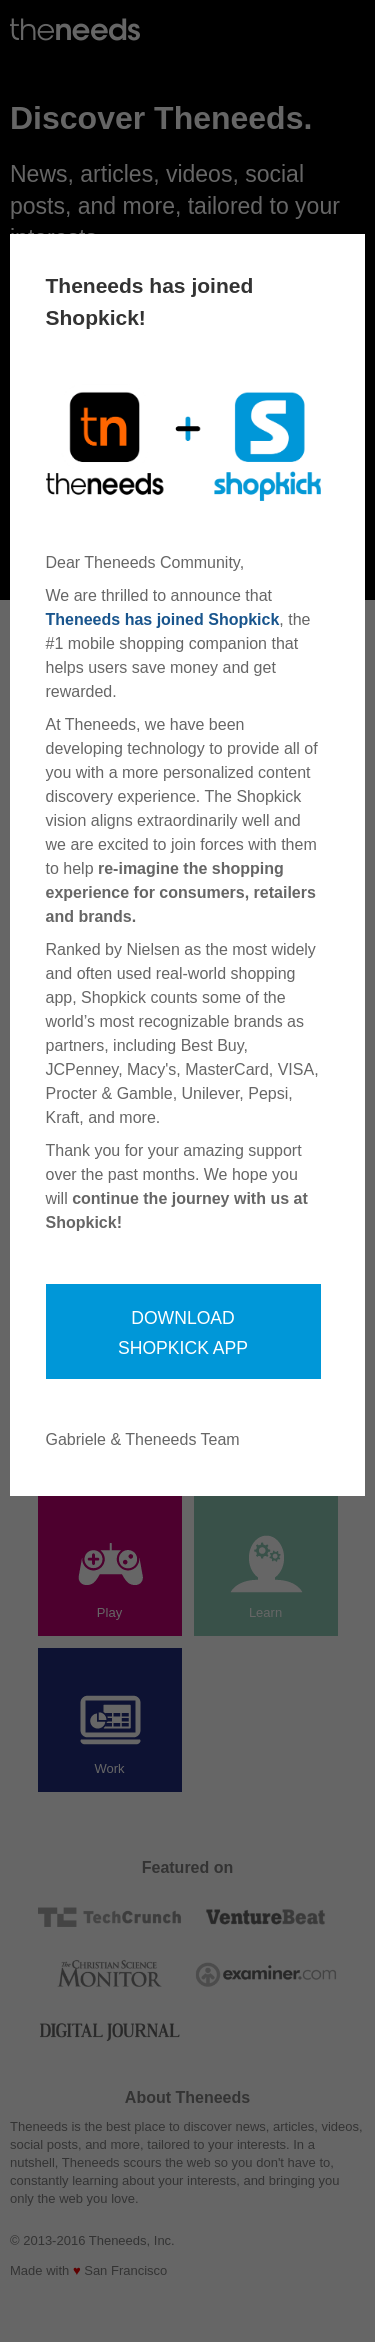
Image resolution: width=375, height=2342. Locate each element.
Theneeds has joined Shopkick (163, 619)
